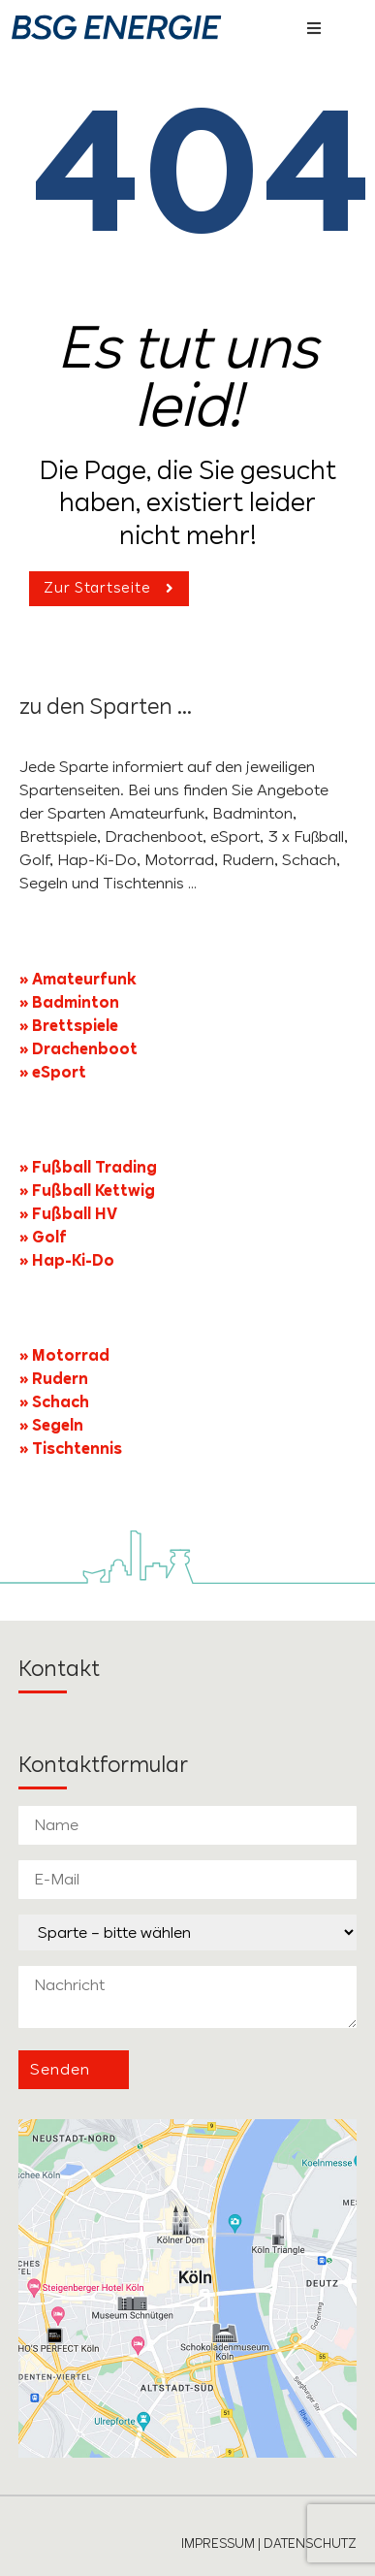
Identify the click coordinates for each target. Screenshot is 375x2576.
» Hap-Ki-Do (66, 1260)
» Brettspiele (68, 1025)
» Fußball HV (68, 1214)
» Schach (54, 1402)
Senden (59, 2069)
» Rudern (53, 1378)
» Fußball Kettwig (87, 1190)
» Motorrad (64, 1355)
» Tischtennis (70, 1448)
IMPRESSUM (218, 2543)
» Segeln (51, 1425)
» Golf (45, 1237)
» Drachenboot (78, 1049)
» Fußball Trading (88, 1167)
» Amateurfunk (78, 979)
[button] (314, 28)
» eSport (52, 1072)
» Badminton (69, 1002)
